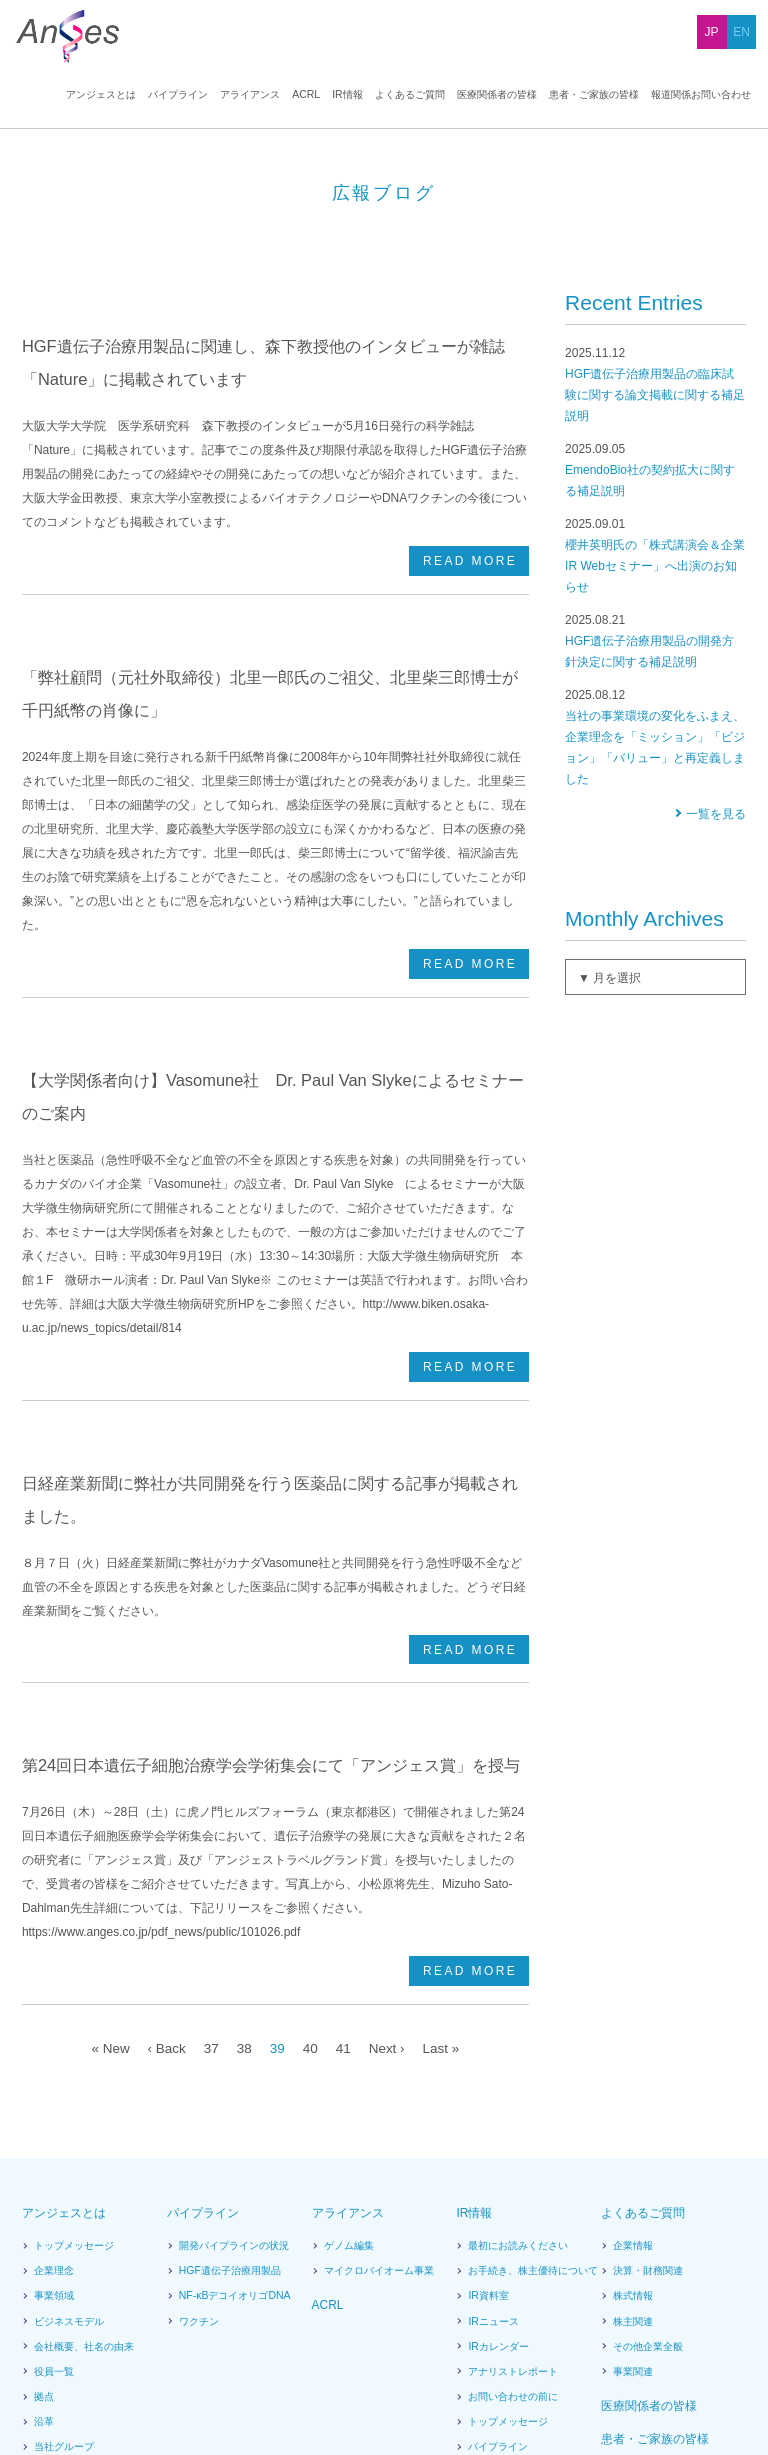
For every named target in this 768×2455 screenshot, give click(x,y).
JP (712, 32)
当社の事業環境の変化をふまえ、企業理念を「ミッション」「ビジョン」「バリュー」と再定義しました (655, 864)
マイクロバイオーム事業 (379, 2039)
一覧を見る (716, 941)
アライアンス (253, 95)
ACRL (308, 95)
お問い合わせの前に (513, 2165)
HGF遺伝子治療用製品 (230, 2039)
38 (242, 1816)
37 (208, 1816)
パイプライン (181, 95)
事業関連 (633, 2140)
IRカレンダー (498, 2115)
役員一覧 (54, 2140)
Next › (389, 1816)
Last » (446, 1816)
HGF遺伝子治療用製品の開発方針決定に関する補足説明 (655, 768)
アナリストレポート (513, 2140)
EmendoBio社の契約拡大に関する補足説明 (655, 597)
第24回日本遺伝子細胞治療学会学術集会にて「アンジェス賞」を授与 (270, 1605)
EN (741, 32)
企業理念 (54, 2039)
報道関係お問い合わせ (701, 95)
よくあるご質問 (410, 95)
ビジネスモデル (69, 2090)
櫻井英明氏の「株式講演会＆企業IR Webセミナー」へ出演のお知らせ (655, 683)
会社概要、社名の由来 (84, 2115)
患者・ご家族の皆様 (594, 95)
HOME (35, 138)
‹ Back (162, 1816)
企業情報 (633, 2014)
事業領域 (54, 2064)
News (61, 2346)
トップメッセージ (74, 2014)
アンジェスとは (104, 95)
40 (310, 1816)
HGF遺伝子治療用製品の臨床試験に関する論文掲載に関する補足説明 (655, 512)
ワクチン (199, 2090)
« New (105, 1816)
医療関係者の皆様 (497, 95)
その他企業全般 (648, 2115)
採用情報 (175, 2346)
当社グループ (63, 2215)
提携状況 (54, 2240)
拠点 (44, 2165)
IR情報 (348, 95)
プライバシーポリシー (345, 2346)
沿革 (44, 2190)
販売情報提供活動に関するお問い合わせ (660, 2354)
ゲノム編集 (349, 2014)
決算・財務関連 (648, 2039)
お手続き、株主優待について (532, 2039)
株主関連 (633, 2090)
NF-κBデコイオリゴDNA (234, 2064)
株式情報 (633, 2064)
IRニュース (492, 2090)
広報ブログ (493, 2265)
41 (344, 1816)
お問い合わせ (440, 2346)
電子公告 (488, 2290)
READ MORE (470, 640)
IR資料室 (488, 2064)
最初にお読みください (518, 2014)
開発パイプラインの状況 (234, 2014)
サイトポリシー (245, 2346)
